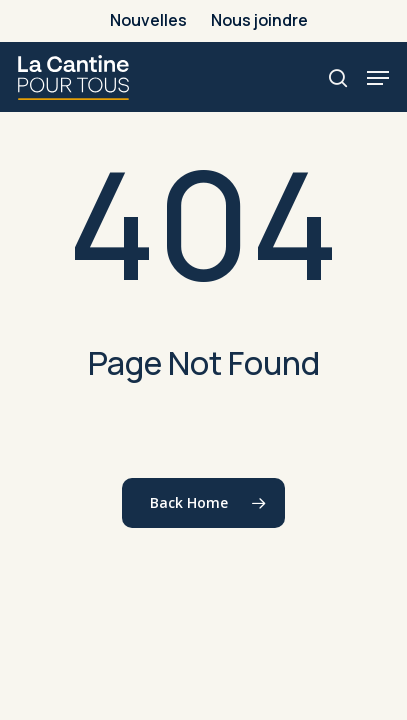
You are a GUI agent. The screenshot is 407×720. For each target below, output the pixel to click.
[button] (378, 78)
